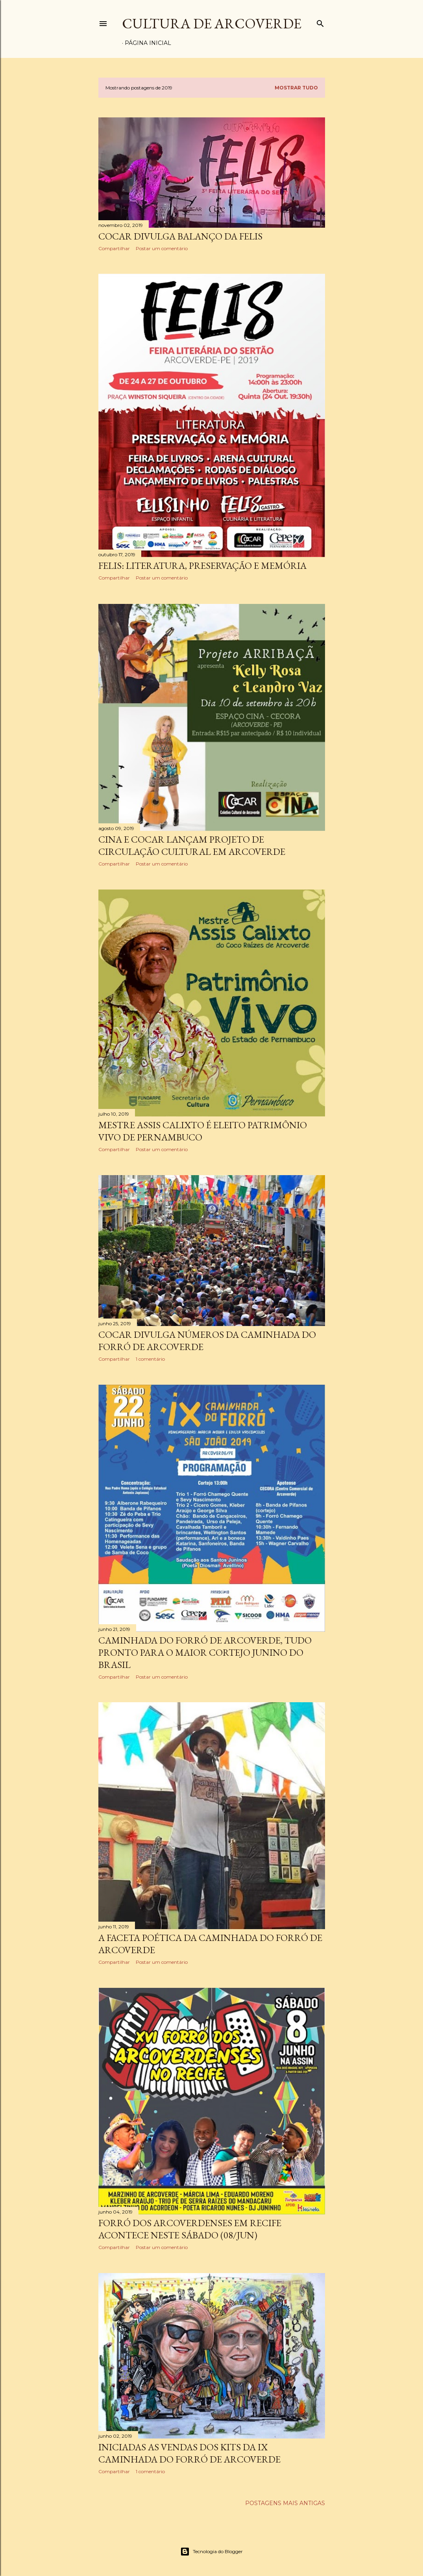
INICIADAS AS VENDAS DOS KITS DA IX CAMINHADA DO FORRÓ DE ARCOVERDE (189, 2453)
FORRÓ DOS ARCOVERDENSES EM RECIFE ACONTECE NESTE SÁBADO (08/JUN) (189, 2229)
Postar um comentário (162, 248)
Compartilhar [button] (114, 248)
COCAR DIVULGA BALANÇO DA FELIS (180, 236)
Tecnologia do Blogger (211, 2551)
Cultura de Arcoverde (211, 23)
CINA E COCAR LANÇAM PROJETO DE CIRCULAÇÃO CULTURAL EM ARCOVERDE (191, 845)
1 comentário (150, 1359)
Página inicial (148, 42)
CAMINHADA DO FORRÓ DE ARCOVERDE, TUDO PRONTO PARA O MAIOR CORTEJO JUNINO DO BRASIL (205, 1652)
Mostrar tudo (296, 88)
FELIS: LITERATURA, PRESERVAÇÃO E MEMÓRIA (202, 565)
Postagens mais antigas (285, 2503)
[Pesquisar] (320, 22)
